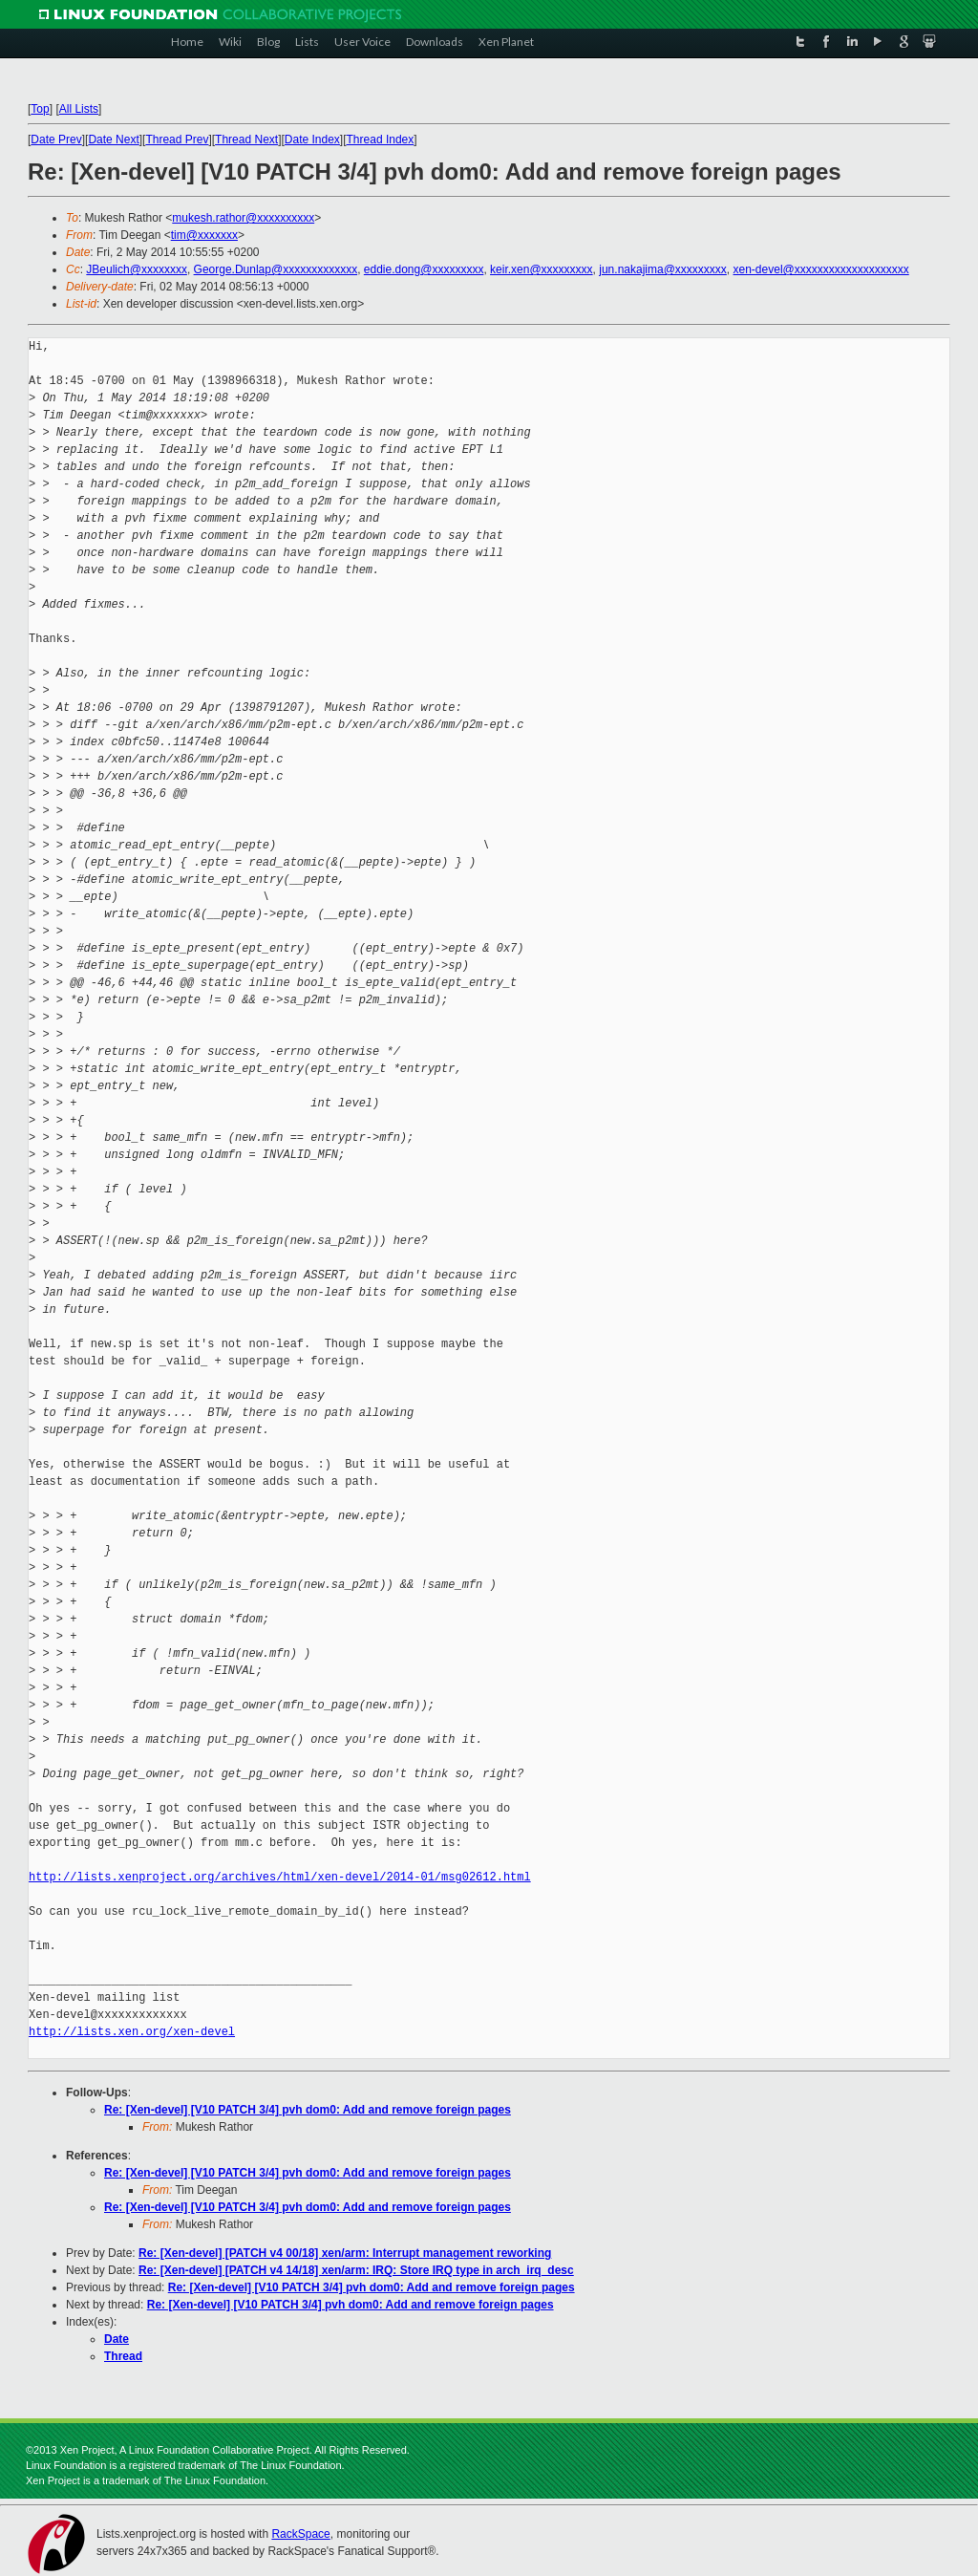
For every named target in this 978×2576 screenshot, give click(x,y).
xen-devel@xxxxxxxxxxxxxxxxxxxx (821, 269)
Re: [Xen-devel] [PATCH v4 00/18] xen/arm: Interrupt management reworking (344, 2253)
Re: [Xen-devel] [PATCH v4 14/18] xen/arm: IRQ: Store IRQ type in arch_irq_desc (356, 2270)
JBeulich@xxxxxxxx (136, 269)
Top (40, 109)
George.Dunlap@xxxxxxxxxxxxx (276, 269)
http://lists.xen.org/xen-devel (132, 2032)
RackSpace (300, 2534)
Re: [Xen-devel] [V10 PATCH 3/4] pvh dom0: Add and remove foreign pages (307, 2109)
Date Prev (56, 139)
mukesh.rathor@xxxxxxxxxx (243, 218)
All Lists (78, 109)
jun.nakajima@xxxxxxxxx (663, 269)
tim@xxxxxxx (204, 235)
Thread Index (381, 139)
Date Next (113, 139)
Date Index (312, 139)
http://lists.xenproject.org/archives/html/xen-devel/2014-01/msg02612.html (280, 1877)
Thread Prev (176, 139)
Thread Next (246, 139)
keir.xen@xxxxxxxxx (541, 269)
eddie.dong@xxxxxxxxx (424, 269)
